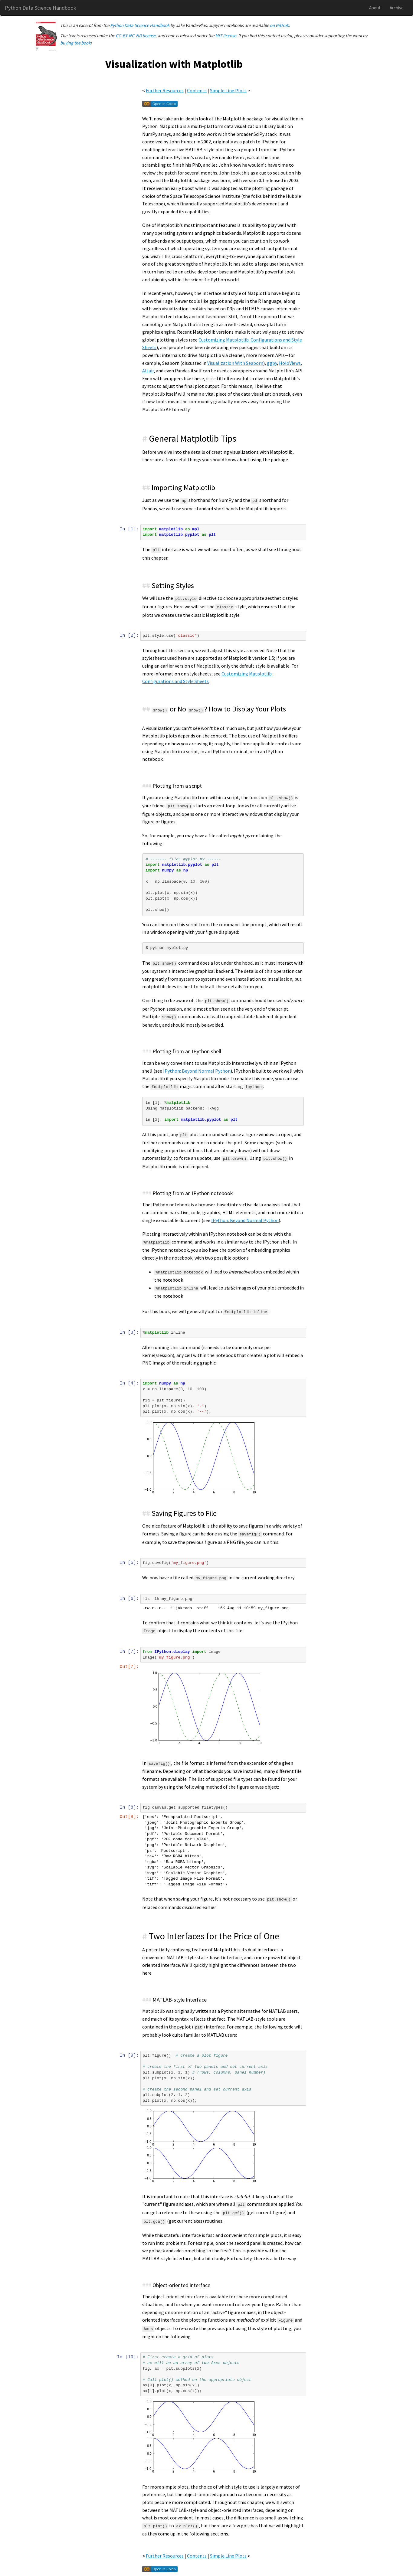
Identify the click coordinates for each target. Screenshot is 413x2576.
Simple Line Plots (229, 90)
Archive (397, 8)
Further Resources (165, 90)
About (375, 8)
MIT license (225, 35)
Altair (148, 371)
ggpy (272, 363)
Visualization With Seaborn (236, 363)
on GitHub (279, 25)
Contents (197, 90)
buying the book (75, 43)
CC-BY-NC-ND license (136, 35)
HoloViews (290, 363)
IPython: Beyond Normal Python (197, 1071)
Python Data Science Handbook (40, 7)
